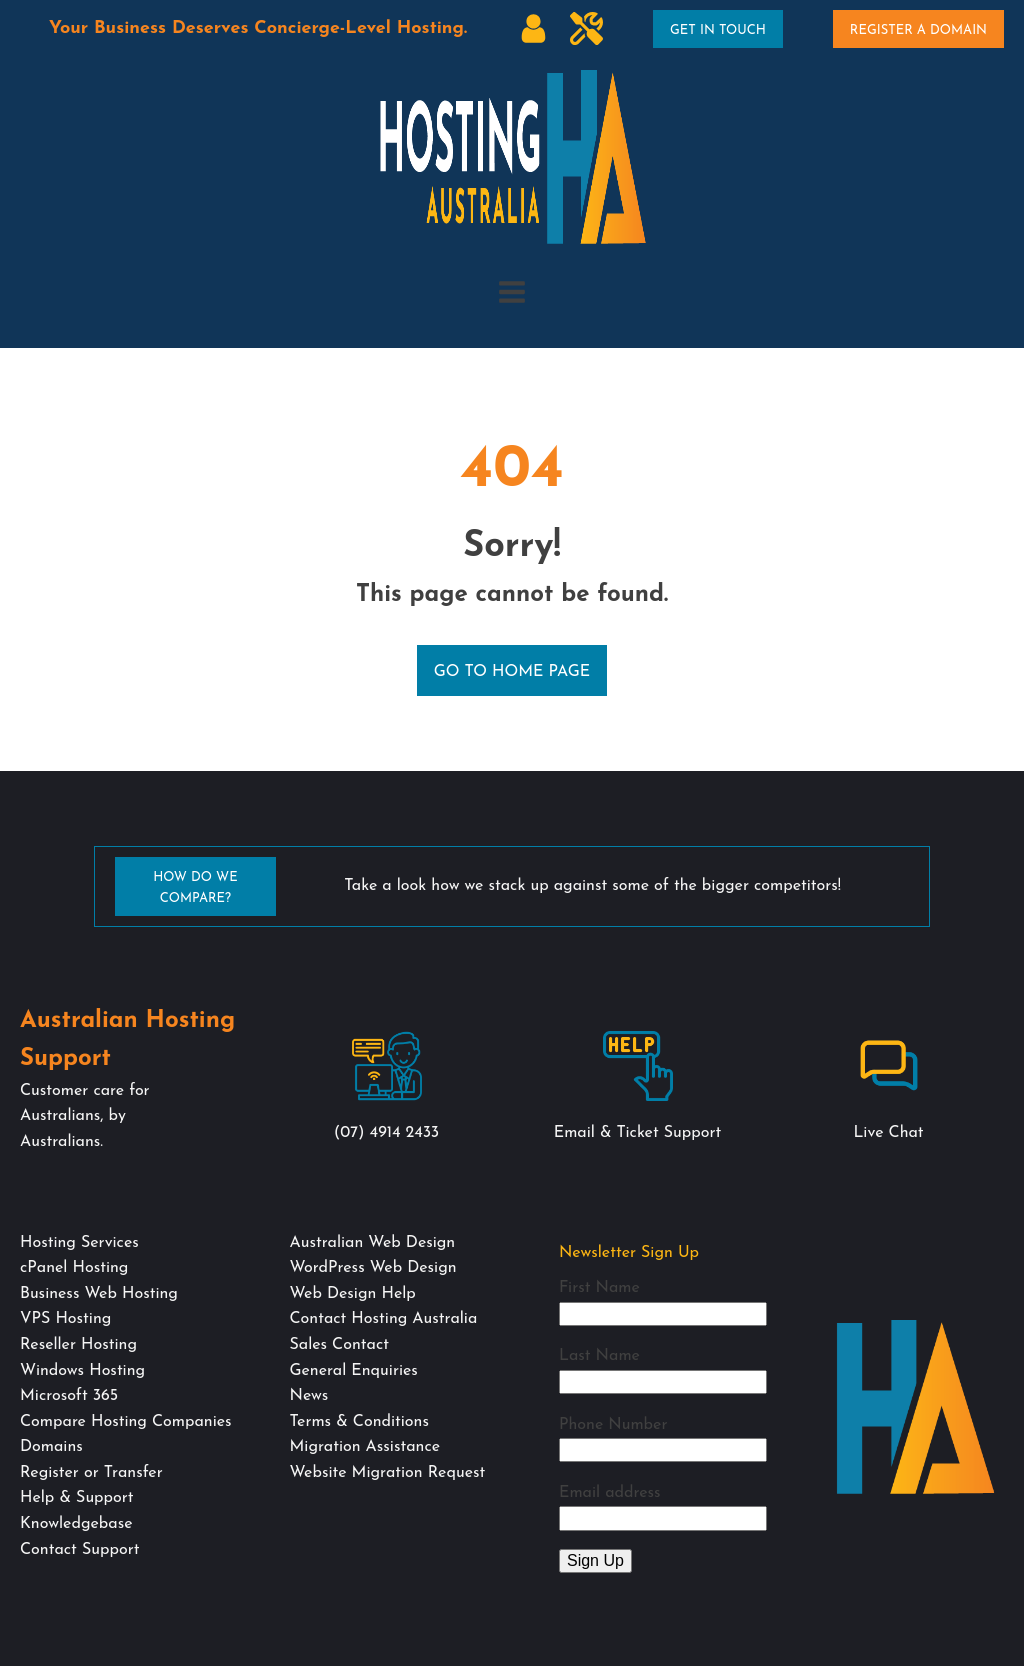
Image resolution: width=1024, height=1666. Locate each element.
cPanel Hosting (74, 1268)
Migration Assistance (364, 1447)
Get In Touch (718, 30)
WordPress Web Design (372, 1268)
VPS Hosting (65, 1319)
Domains (51, 1447)
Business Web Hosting (99, 1294)
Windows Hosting (82, 1371)
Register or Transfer (91, 1473)
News (308, 1396)
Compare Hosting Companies (126, 1422)
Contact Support (79, 1550)
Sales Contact (338, 1345)
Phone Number (613, 1425)
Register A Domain (918, 30)
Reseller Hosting (78, 1345)
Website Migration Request (387, 1473)
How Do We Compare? (195, 888)
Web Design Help (352, 1294)
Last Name (599, 1356)
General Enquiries (353, 1371)
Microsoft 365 (69, 1396)
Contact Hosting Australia (383, 1319)
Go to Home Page (512, 672)
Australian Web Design (372, 1243)
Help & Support (77, 1498)
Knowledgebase (76, 1524)
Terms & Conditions (358, 1422)
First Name (599, 1288)
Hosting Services (79, 1243)
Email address (610, 1493)
